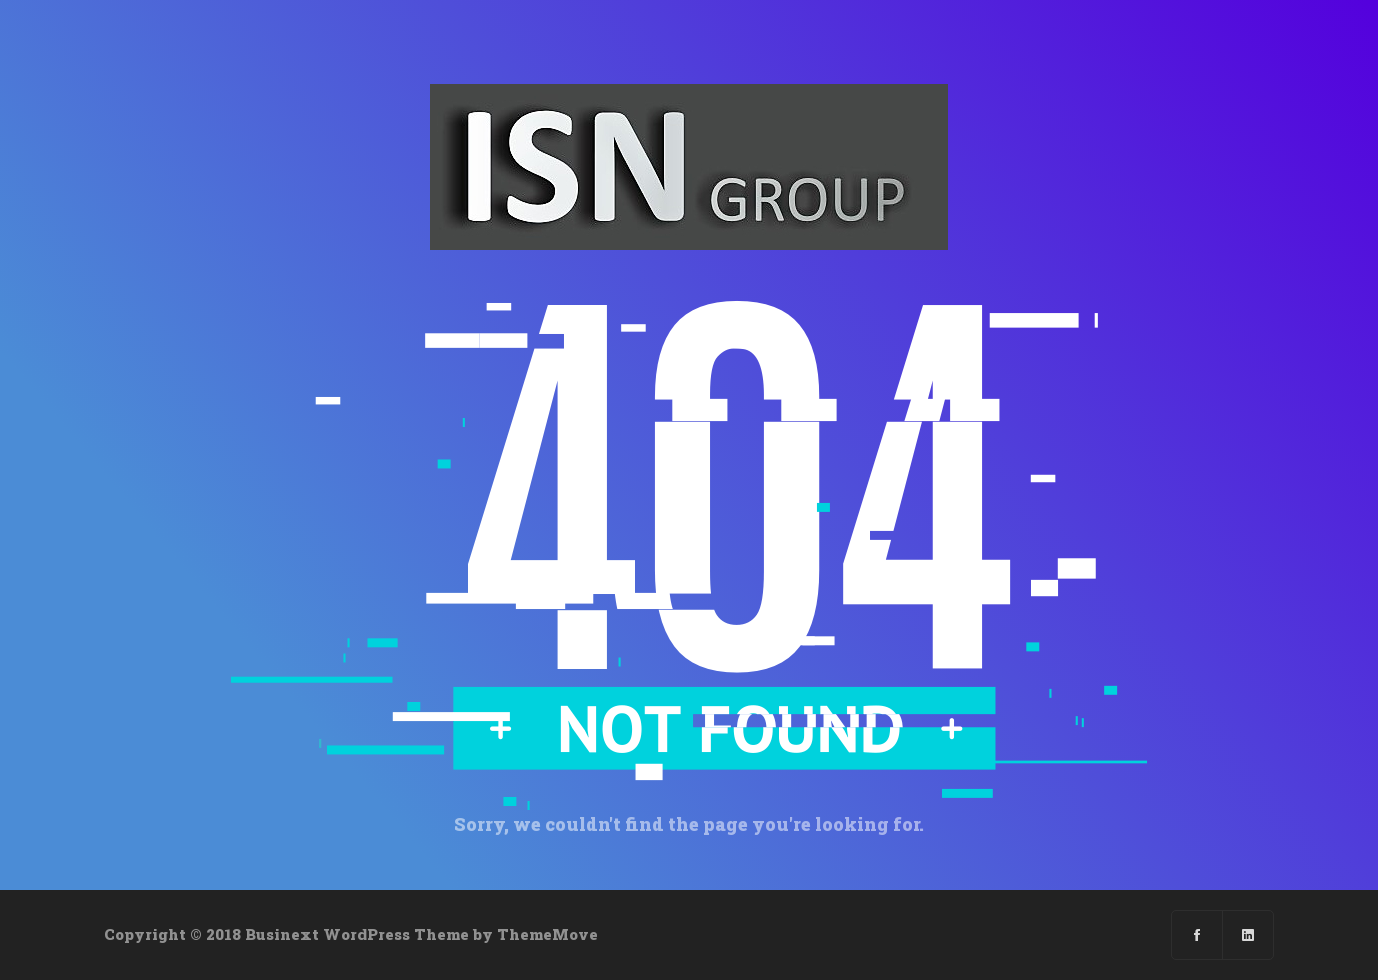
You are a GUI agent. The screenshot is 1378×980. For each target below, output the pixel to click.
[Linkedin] (1248, 935)
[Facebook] (1197, 935)
